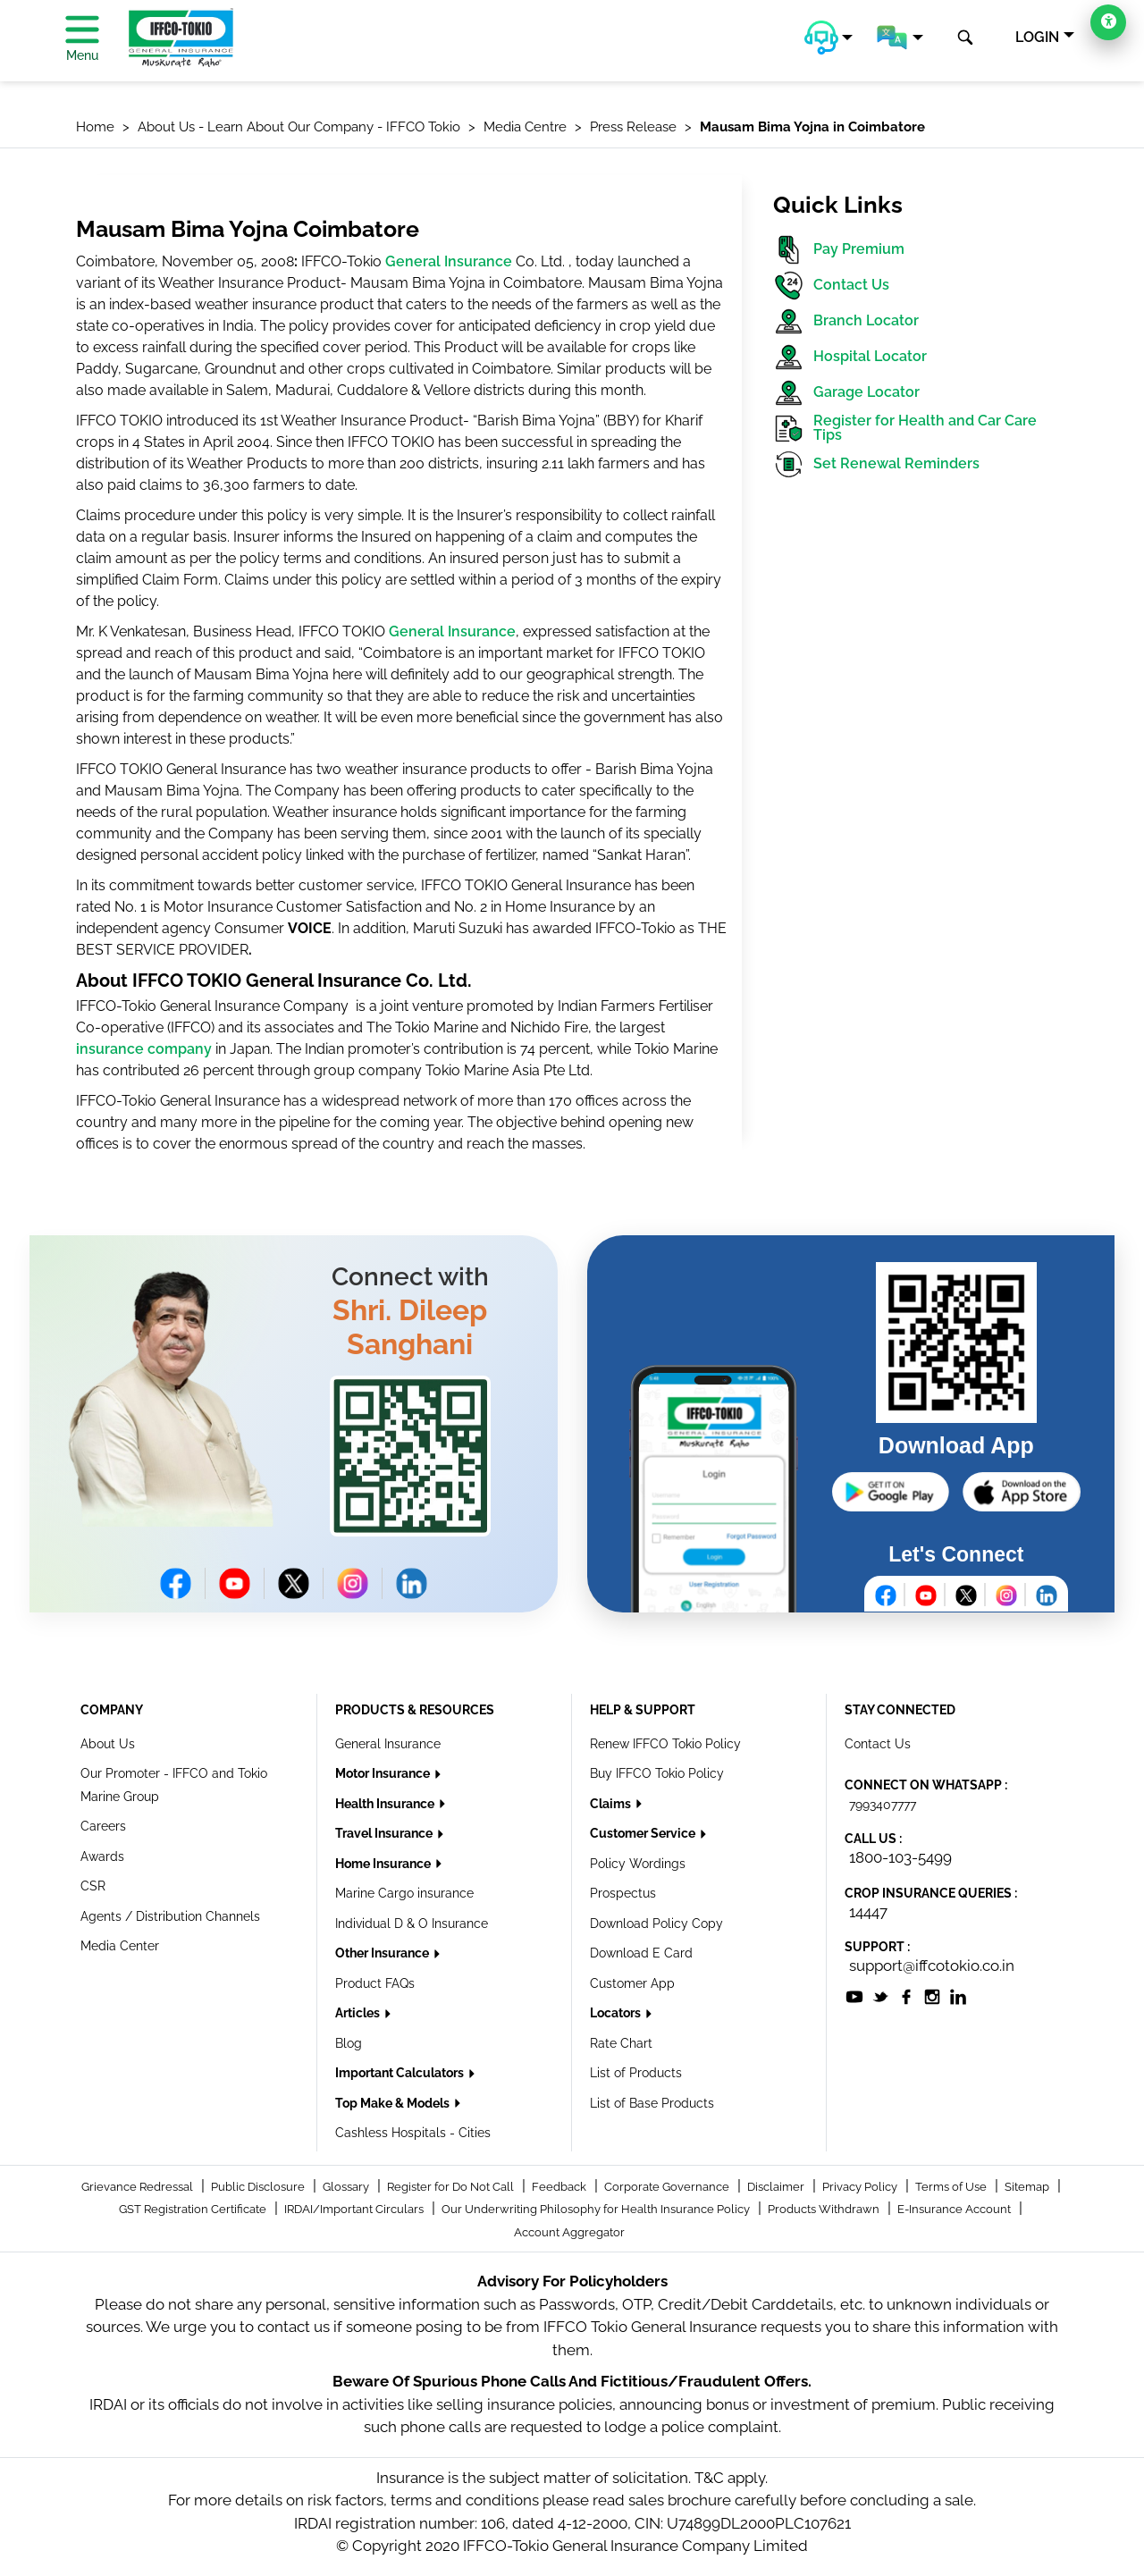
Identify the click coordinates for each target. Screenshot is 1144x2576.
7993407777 (882, 1804)
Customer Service (644, 1833)
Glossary (347, 2186)
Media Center (119, 1946)
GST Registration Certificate (194, 2209)
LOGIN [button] (1037, 37)
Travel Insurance (385, 1833)
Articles (359, 2013)
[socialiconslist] (854, 1995)
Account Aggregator (569, 2232)
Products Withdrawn (825, 2209)
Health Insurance (386, 1804)
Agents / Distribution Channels (170, 1916)
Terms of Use (952, 2186)
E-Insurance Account (955, 2209)
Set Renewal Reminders (876, 464)
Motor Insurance (384, 1773)
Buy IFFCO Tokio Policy (657, 1773)
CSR (92, 1886)
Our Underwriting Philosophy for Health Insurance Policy (597, 2209)
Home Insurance (384, 1863)
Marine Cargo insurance (404, 1893)
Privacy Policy (861, 2186)
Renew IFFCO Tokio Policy (665, 1744)
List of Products (636, 2073)
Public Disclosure (259, 2186)
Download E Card (641, 1953)
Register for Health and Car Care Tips (905, 428)
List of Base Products (652, 2103)
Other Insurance (383, 1953)
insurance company (144, 1048)
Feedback (560, 2186)
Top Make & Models (393, 2103)
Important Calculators (401, 2073)
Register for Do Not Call (452, 2186)
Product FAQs (375, 1983)
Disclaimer (777, 2186)
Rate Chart (621, 2043)
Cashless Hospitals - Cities (413, 2133)
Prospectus (623, 1893)
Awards (102, 1856)
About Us (107, 1744)
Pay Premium (838, 249)
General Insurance (448, 261)
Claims (612, 1804)
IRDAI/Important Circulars (355, 2209)
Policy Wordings (638, 1863)
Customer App (632, 1983)
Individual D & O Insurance (411, 1923)
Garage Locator (846, 392)
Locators (617, 2013)
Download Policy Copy (656, 1923)
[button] (828, 37)
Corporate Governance (668, 2186)
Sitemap (1028, 2186)
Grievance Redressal (138, 2186)
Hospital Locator (850, 357)
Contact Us (831, 285)
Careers (103, 1826)
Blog (348, 2043)
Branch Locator (846, 321)
